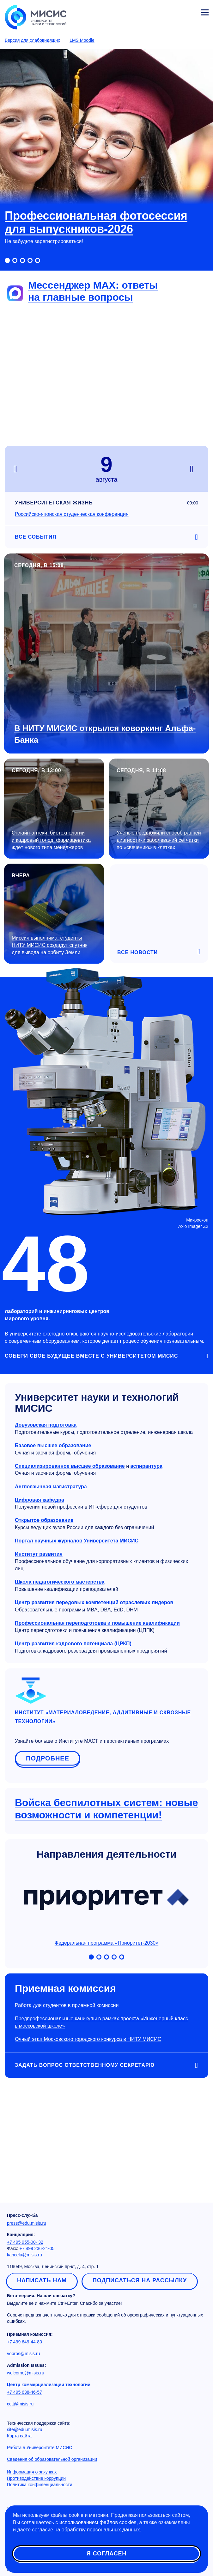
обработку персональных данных (101, 2529)
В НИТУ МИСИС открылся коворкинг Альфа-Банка (105, 734)
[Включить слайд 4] (30, 260)
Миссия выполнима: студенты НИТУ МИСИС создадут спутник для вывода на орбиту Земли (49, 945)
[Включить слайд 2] (14, 260)
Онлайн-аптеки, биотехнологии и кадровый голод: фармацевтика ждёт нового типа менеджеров (51, 840)
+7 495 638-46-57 (24, 2392)
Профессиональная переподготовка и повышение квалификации (97, 1623)
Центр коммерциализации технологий (48, 2384)
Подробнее (47, 1758)
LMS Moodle (82, 40)
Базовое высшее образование (53, 1445)
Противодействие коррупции (36, 2478)
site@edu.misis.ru (24, 2429)
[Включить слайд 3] (22, 260)
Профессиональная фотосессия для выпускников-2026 (96, 222)
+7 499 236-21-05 (37, 2248)
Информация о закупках (32, 2471)
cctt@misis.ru (20, 2403)
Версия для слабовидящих (32, 40)
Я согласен (106, 2553)
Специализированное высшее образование (70, 1466)
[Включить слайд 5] (37, 260)
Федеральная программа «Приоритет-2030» (106, 1907)
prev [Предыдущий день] (18, 469)
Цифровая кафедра (39, 1500)
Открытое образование (44, 1520)
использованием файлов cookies (98, 2522)
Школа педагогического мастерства (59, 1582)
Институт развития (39, 1554)
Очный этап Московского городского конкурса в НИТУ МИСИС (88, 2039)
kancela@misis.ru (24, 2254)
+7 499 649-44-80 (24, 2341)
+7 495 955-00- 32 (25, 2242)
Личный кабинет (189, 11)
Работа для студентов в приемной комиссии (67, 2005)
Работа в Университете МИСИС (39, 2447)
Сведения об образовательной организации (52, 2459)
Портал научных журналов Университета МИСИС (76, 1540)
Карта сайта (19, 2435)
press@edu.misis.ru (26, 2223)
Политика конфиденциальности (39, 2484)
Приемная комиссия (65, 1988)
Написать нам (42, 2280)
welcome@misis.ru (25, 2372)
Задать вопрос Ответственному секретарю (85, 2065)
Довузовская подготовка (45, 1425)
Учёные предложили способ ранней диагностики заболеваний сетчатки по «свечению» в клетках (159, 840)
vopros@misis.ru (23, 2353)
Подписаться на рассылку (140, 2280)
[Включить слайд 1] (7, 260)
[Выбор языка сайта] (175, 10)
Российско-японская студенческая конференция (72, 514)
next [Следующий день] (194, 469)
